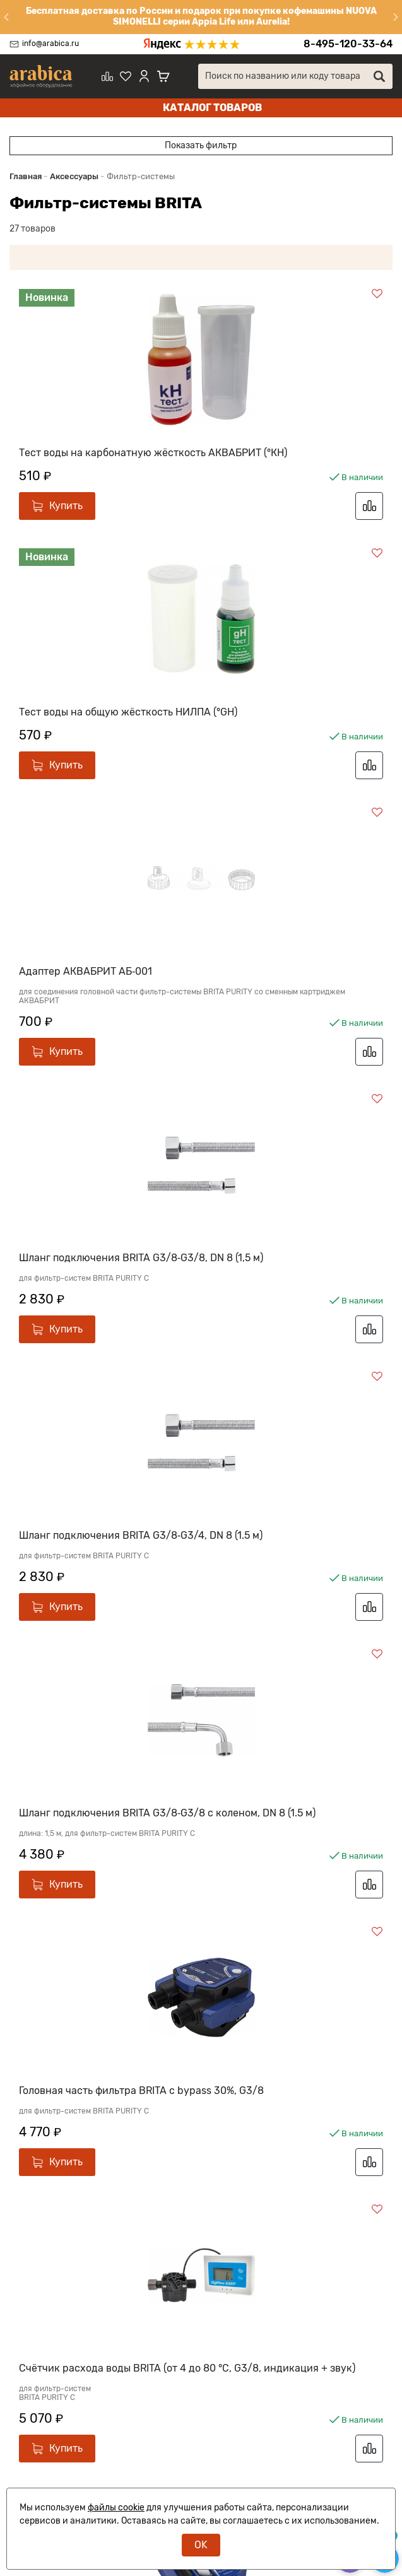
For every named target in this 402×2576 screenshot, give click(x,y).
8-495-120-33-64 (348, 44)
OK (201, 2545)
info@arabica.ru (50, 43)
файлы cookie (116, 2507)
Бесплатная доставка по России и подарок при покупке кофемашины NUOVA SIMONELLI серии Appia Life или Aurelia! (201, 16)
